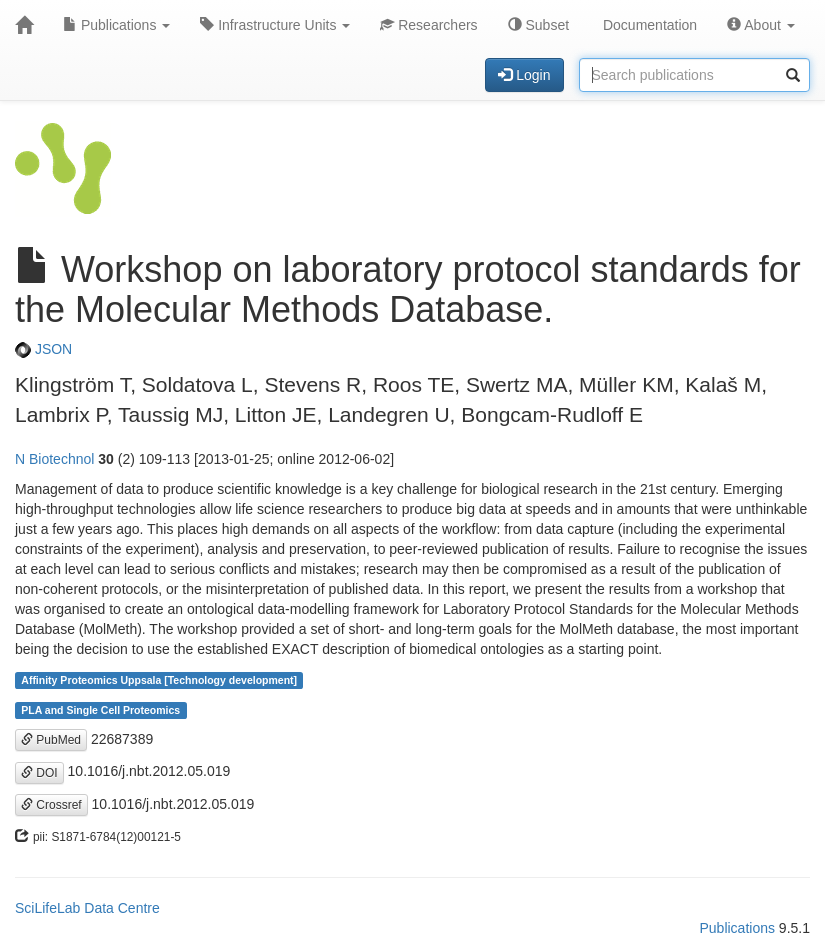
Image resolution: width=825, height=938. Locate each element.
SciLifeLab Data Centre (87, 908)
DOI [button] (39, 773)
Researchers (428, 25)
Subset (538, 25)
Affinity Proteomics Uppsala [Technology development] (159, 680)
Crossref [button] (51, 805)
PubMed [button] (51, 740)
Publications (116, 25)
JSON (43, 349)
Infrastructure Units (275, 25)
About (761, 25)
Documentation (648, 25)
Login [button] (524, 75)
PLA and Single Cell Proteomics (100, 710)
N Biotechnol (54, 459)
